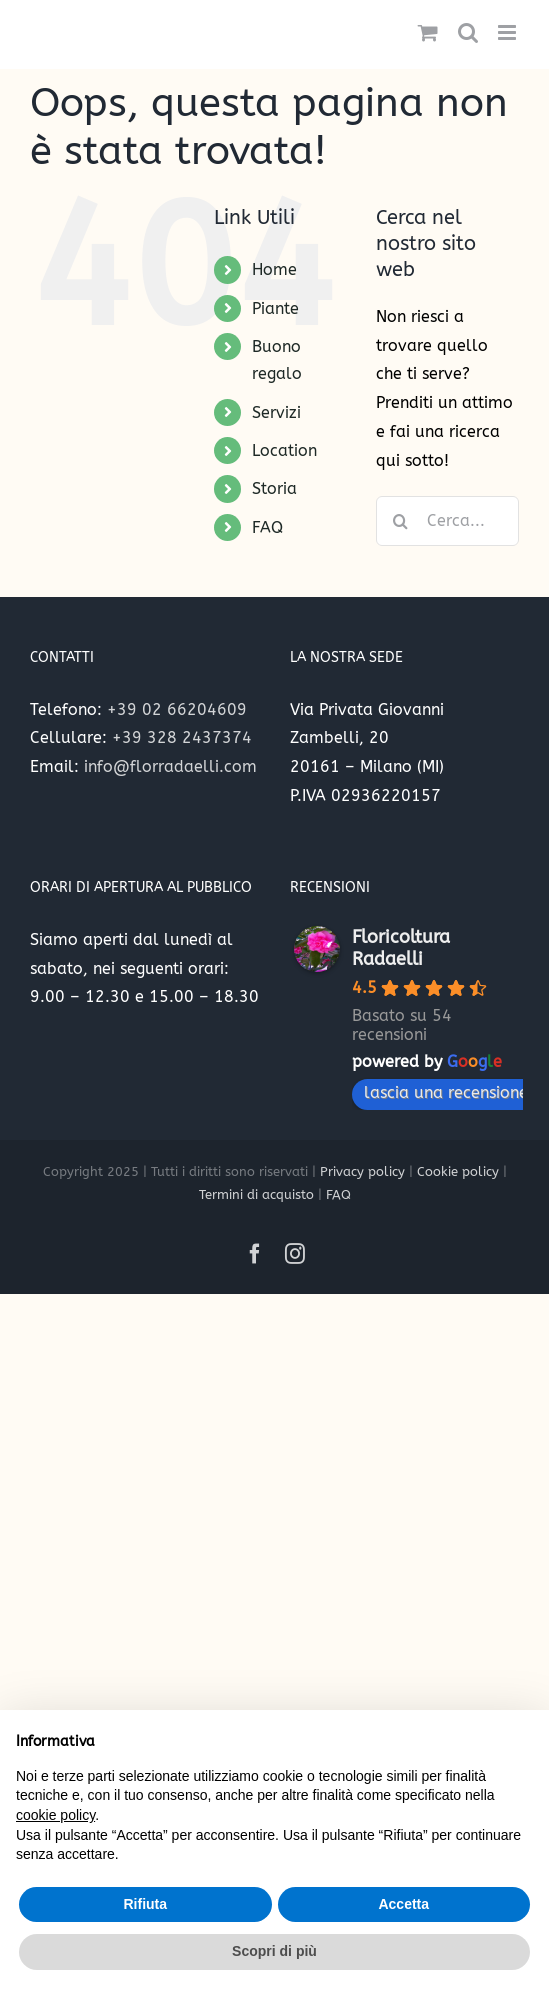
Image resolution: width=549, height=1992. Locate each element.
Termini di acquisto (256, 1194)
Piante (275, 308)
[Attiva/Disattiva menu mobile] (508, 32)
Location (284, 450)
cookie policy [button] (55, 1815)
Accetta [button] (403, 1904)
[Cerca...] (447, 521)
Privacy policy (362, 1171)
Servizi (276, 412)
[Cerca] (401, 521)
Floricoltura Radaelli (401, 948)
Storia (274, 488)
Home (274, 269)
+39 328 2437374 (182, 737)
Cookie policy (458, 1171)
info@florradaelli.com (170, 766)
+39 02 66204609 (177, 709)
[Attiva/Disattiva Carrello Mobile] (428, 32)
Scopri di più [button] (274, 1951)
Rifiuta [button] (145, 1904)
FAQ (267, 527)
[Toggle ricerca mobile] (468, 32)
